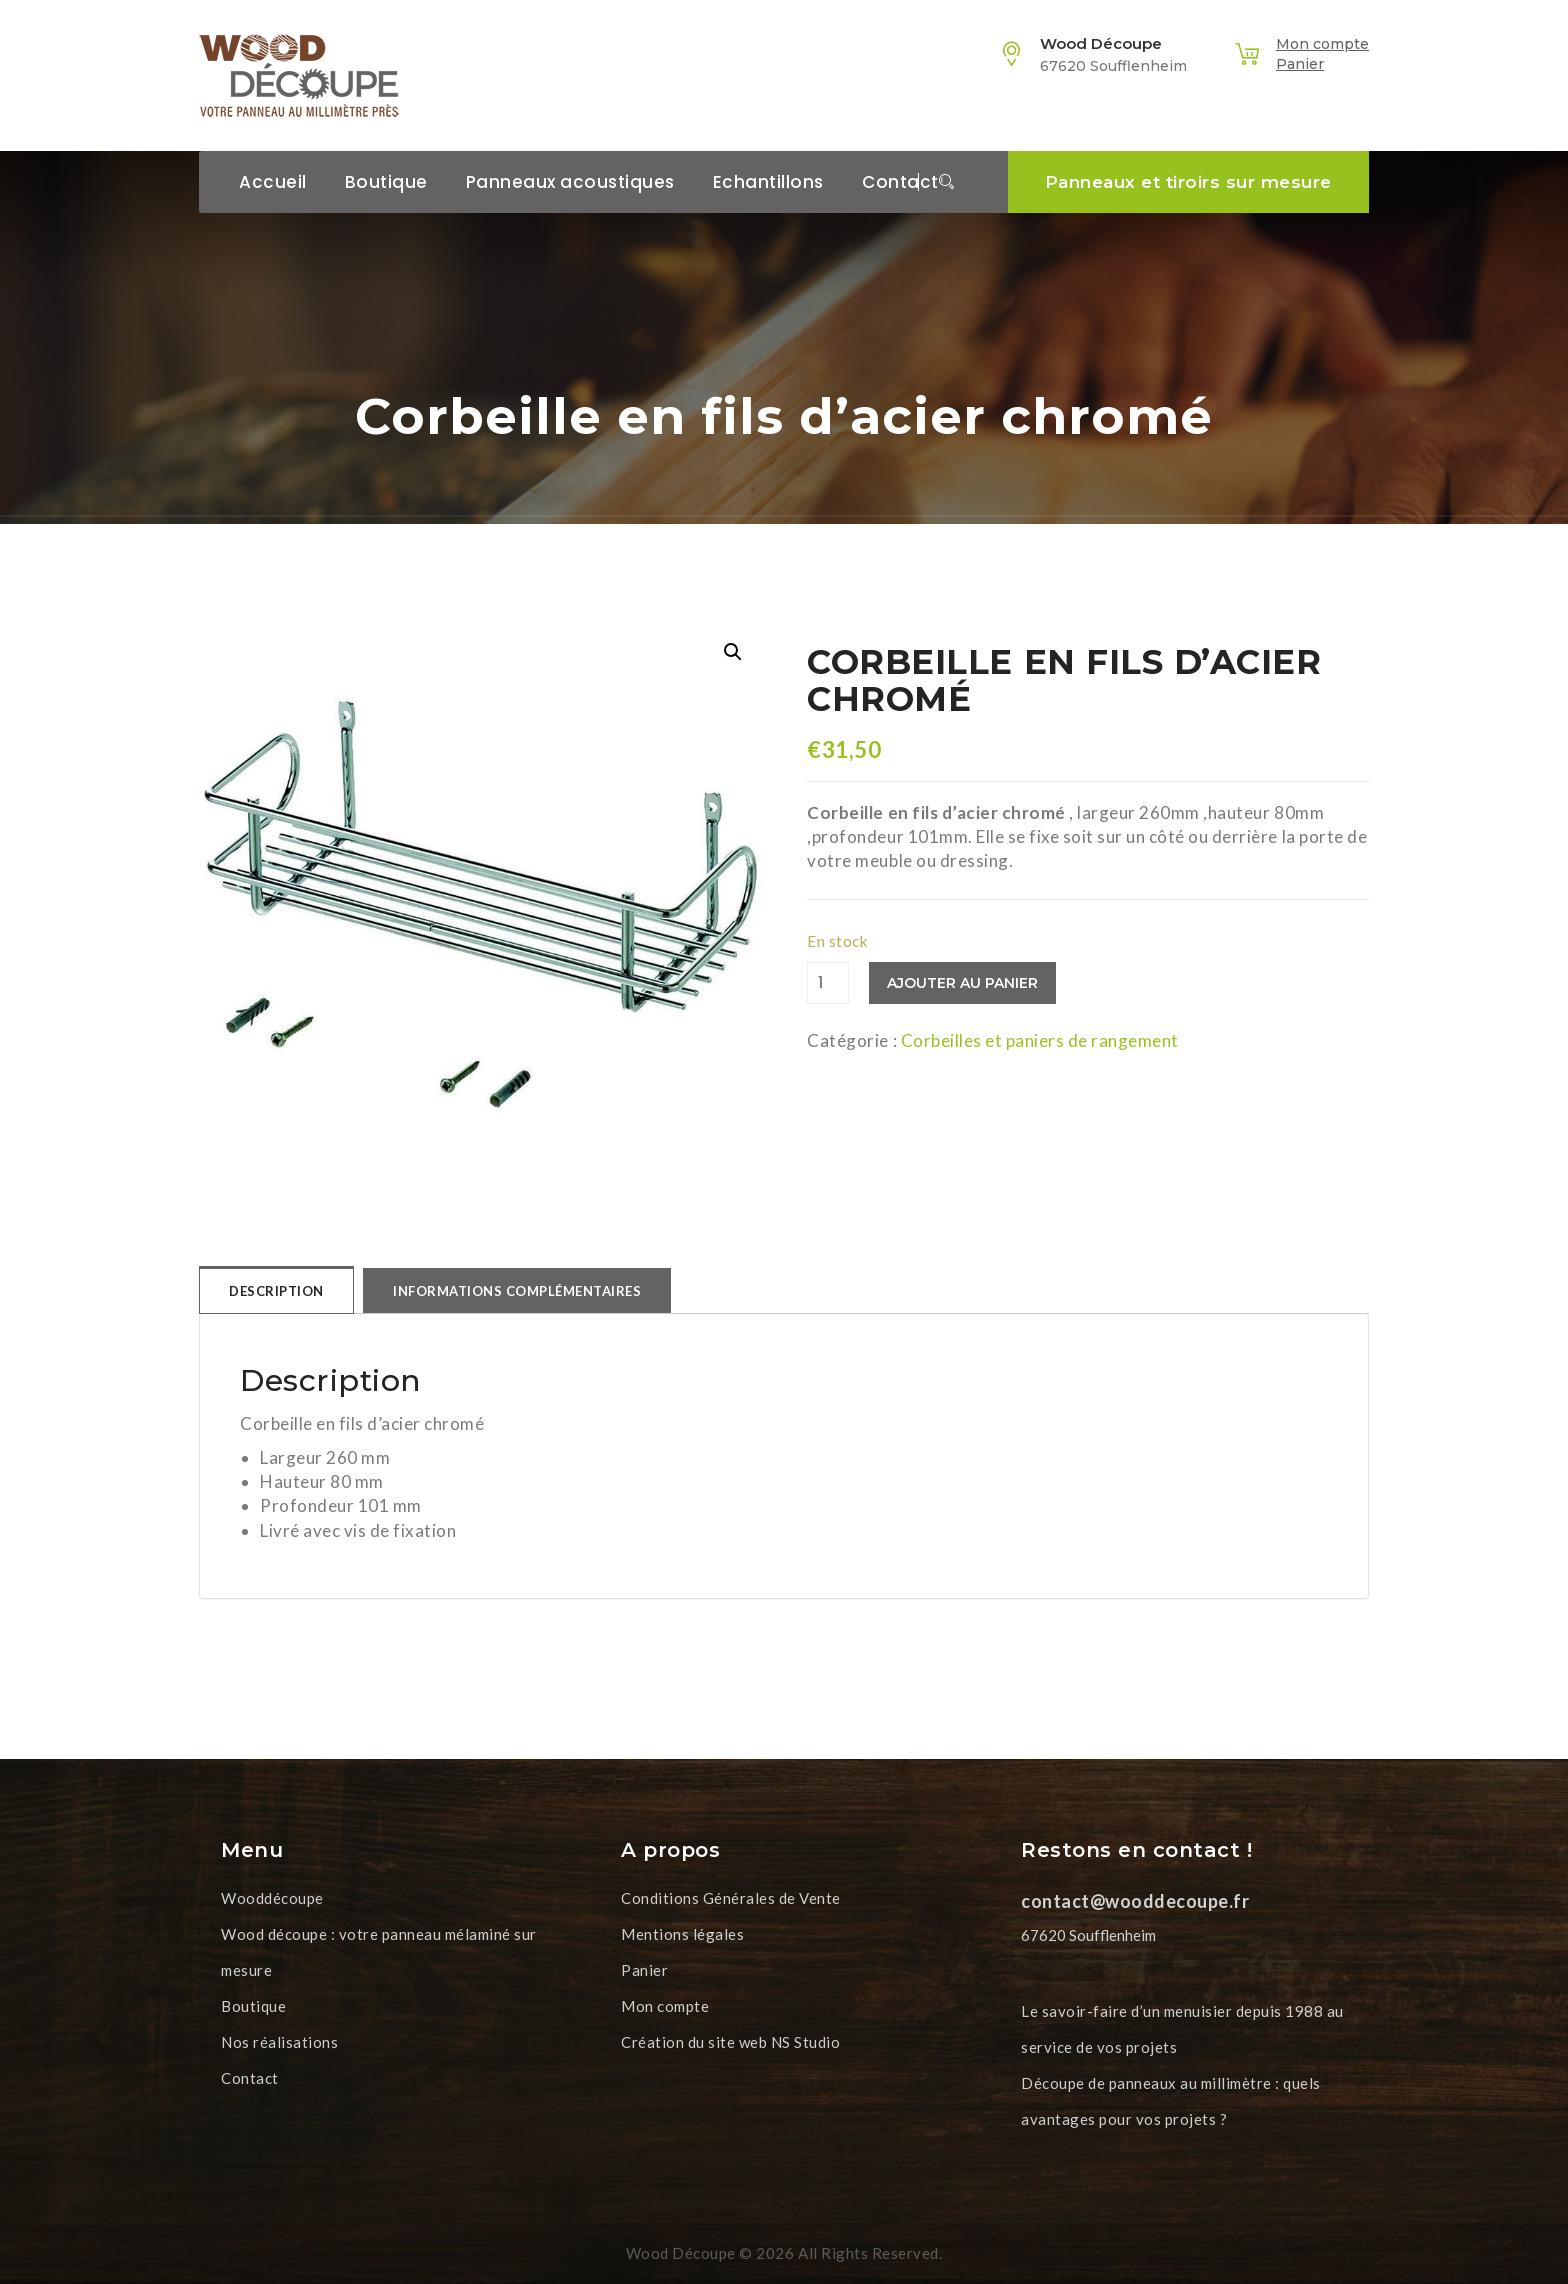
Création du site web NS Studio (730, 2042)
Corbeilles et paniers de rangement (1040, 1040)
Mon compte (1322, 44)
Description (276, 1291)
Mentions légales (682, 1934)
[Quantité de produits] (828, 983)
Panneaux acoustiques (570, 182)
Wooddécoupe (272, 1898)
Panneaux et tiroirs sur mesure (1188, 182)
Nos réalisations (279, 2042)
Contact (900, 182)
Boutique (386, 182)
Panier (1300, 64)
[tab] (276, 1290)
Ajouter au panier (962, 983)
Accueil (273, 182)
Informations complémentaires (517, 1291)
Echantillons (768, 182)
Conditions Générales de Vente (731, 1898)
